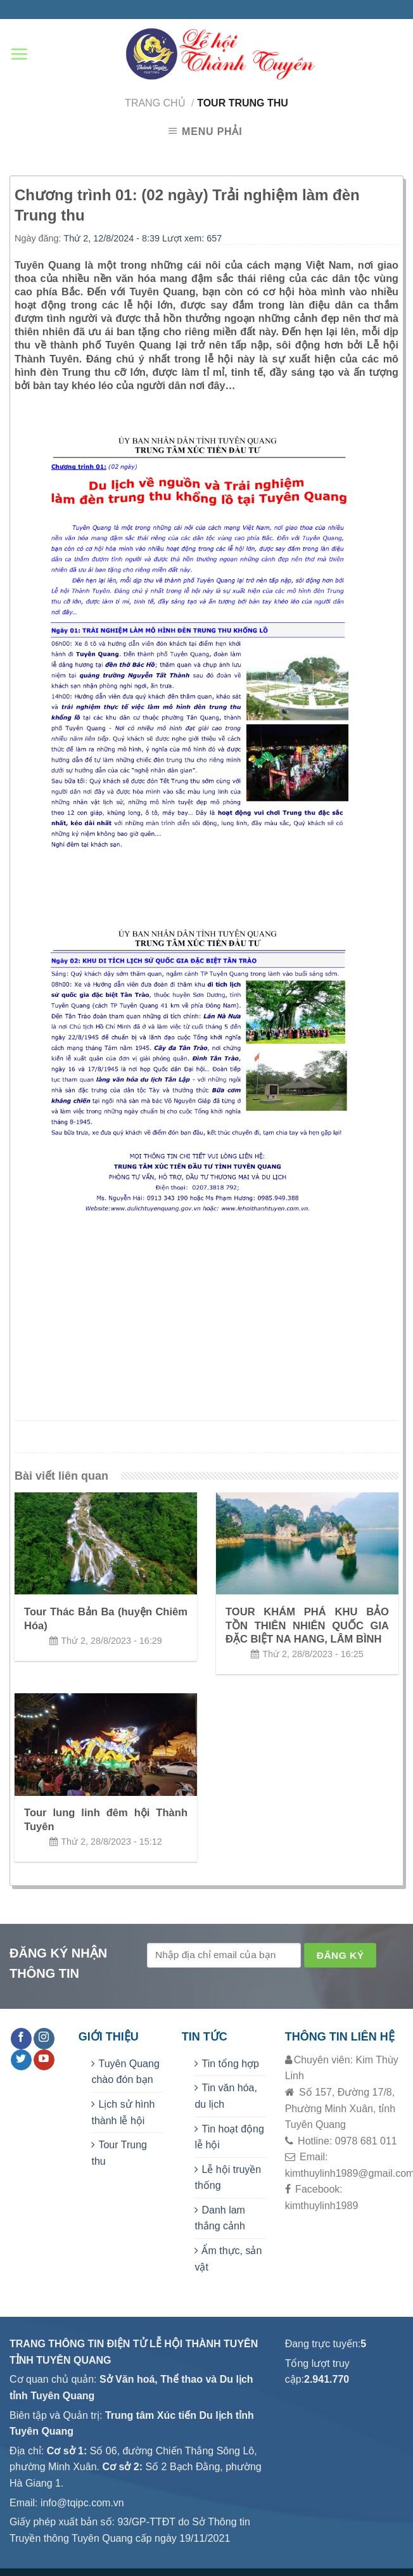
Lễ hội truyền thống (227, 2177)
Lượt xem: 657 (192, 238)
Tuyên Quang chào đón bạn (125, 2072)
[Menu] (19, 54)
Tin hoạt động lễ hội (229, 2137)
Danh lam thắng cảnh (219, 2218)
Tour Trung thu (118, 2153)
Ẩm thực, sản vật (228, 2258)
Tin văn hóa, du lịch (225, 2096)
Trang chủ (155, 103)
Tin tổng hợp (230, 2063)
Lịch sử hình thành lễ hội (123, 2112)
